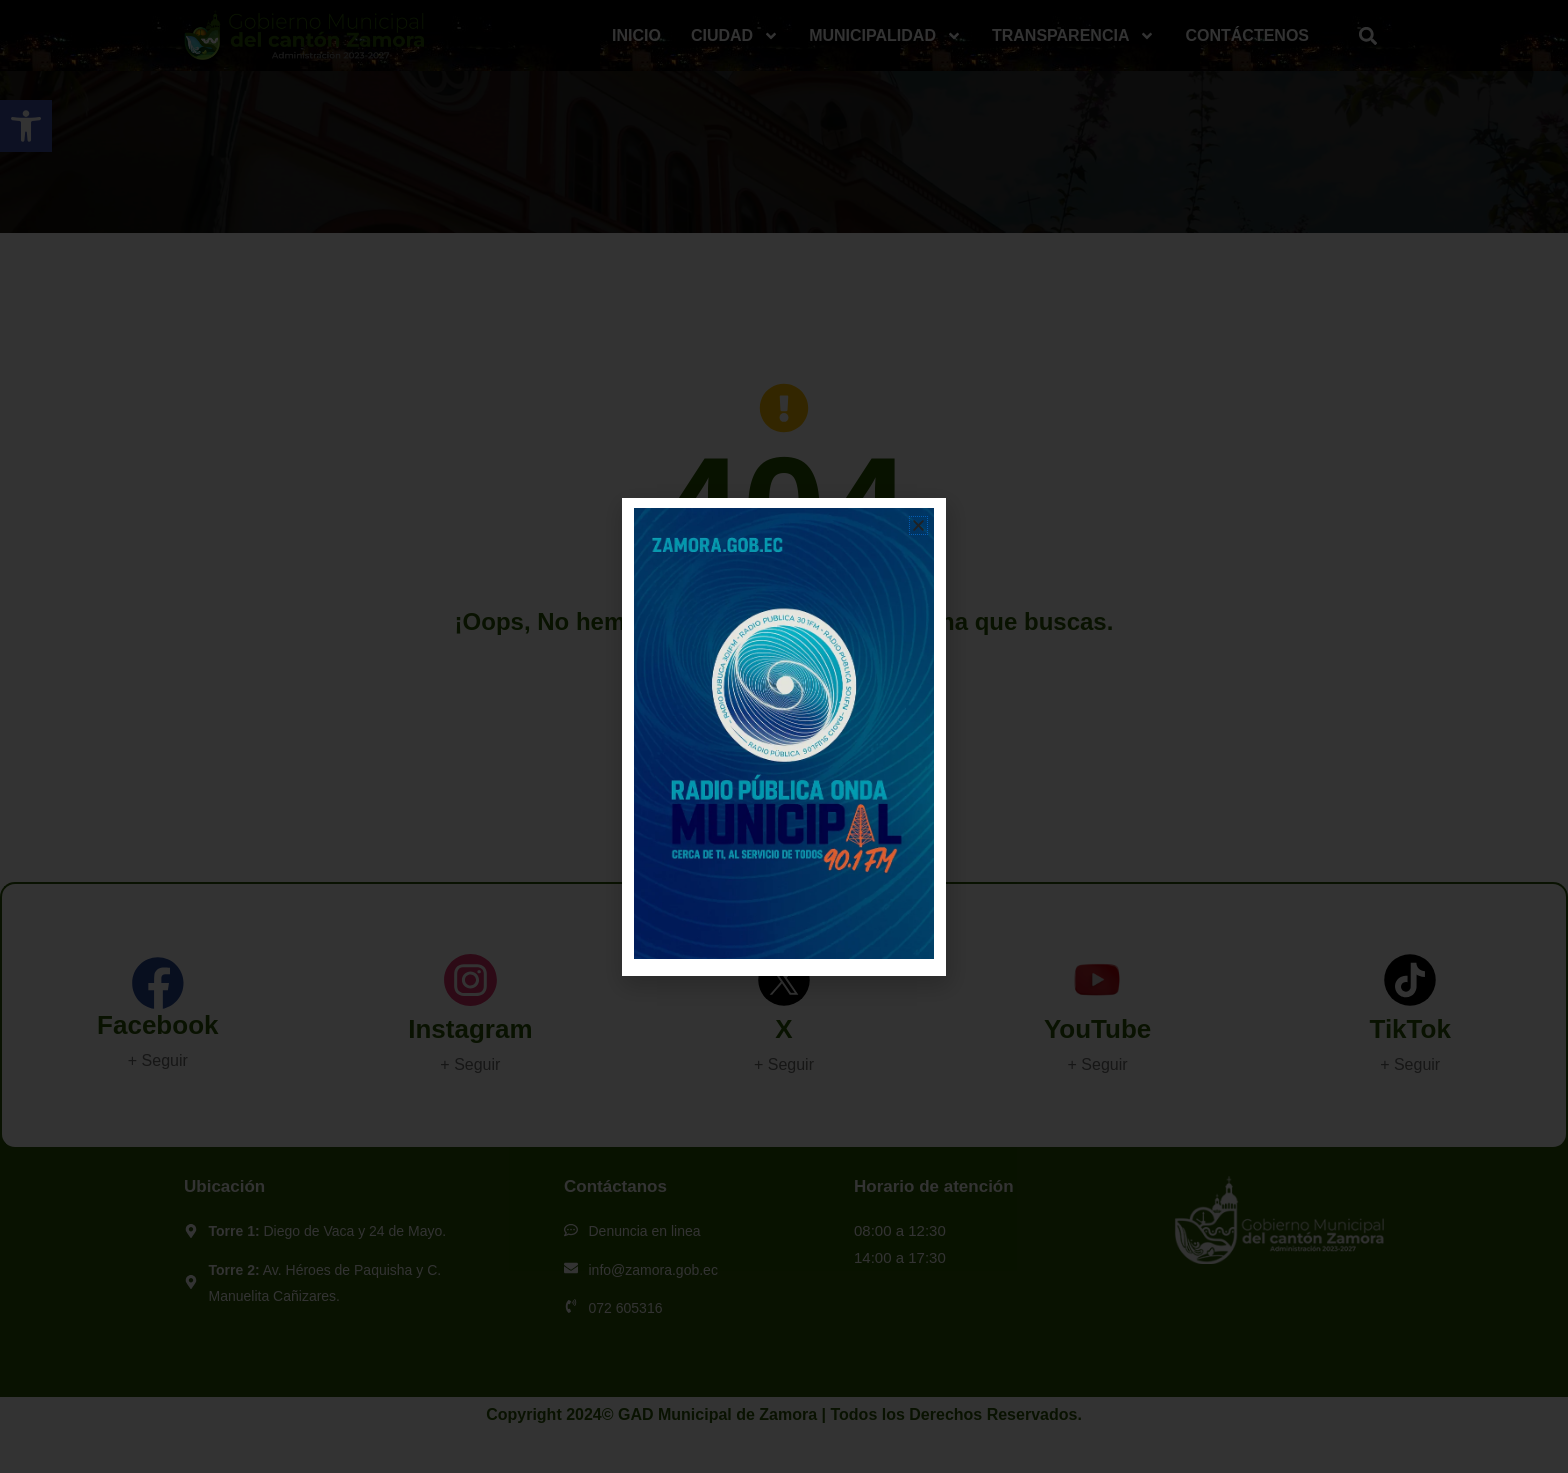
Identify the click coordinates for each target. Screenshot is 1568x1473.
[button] (918, 525)
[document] (784, 736)
